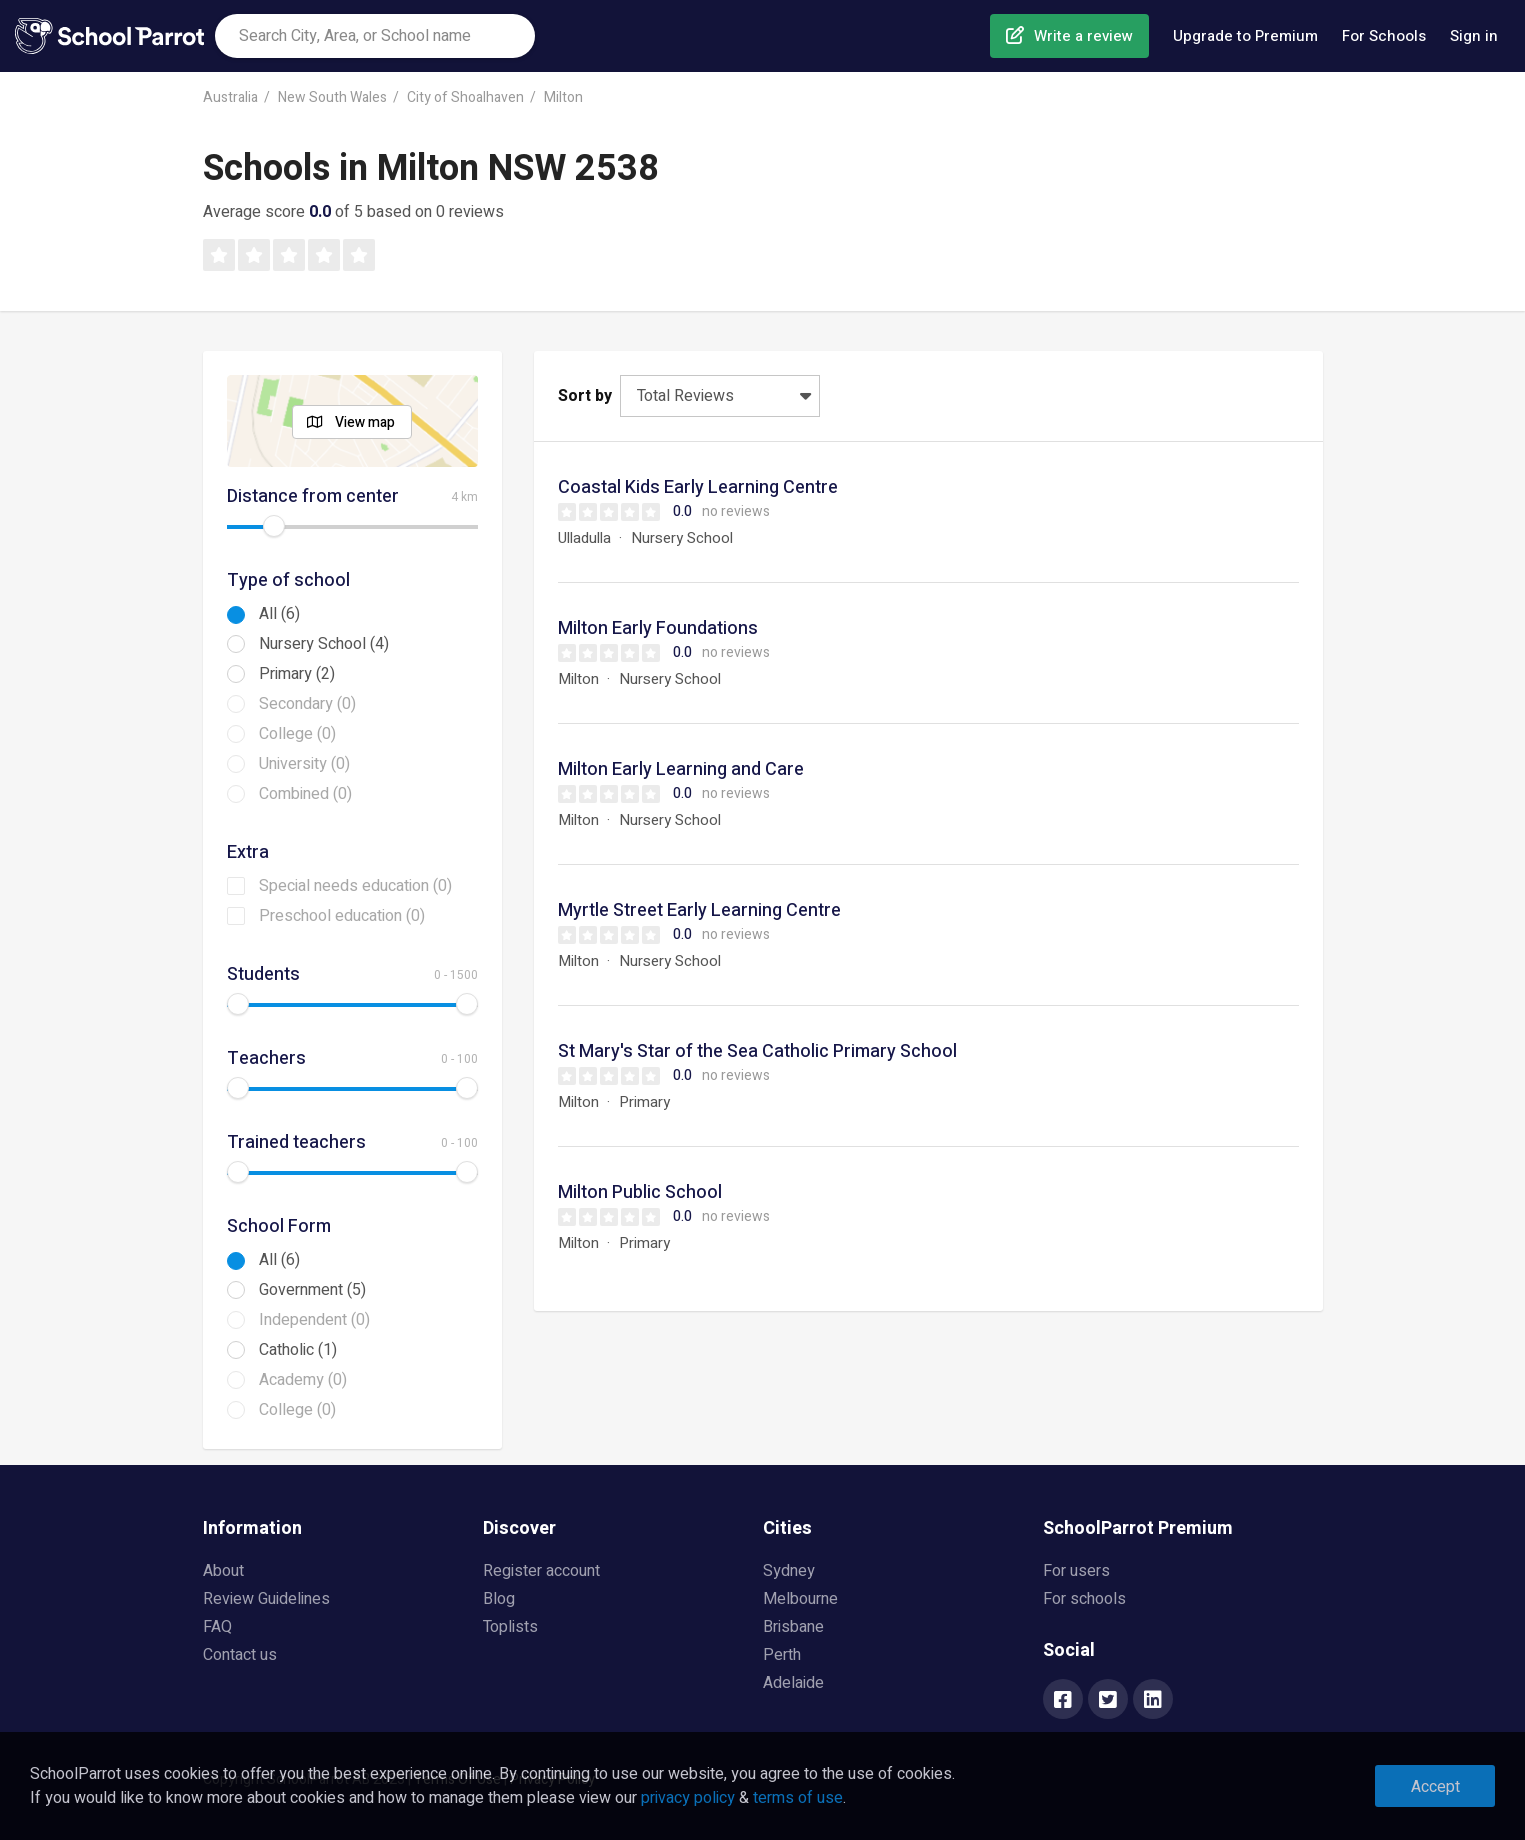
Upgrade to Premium (1245, 36)
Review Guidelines (266, 1599)
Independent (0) (314, 1320)
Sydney (789, 1571)
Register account (541, 1571)
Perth (782, 1655)
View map (365, 422)
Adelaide (793, 1683)
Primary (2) (297, 674)
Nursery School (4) (324, 644)
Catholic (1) (298, 1350)
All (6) (279, 614)
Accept (1435, 1787)
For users (1076, 1571)
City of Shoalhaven (465, 97)
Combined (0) (305, 794)
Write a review (1083, 36)
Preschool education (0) (342, 916)
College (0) (297, 734)
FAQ (217, 1627)
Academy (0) (303, 1380)
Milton (563, 97)
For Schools (1384, 36)
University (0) (304, 764)
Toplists (510, 1627)
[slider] (274, 526)
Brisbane (793, 1627)
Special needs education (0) (355, 886)
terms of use (798, 1798)
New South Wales (332, 97)
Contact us (240, 1655)
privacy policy (688, 1798)
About (223, 1571)
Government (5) (312, 1290)
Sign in (1474, 36)
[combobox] (375, 36)
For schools (1084, 1599)
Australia (230, 97)
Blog (499, 1599)
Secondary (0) (307, 704)
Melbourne (800, 1599)
